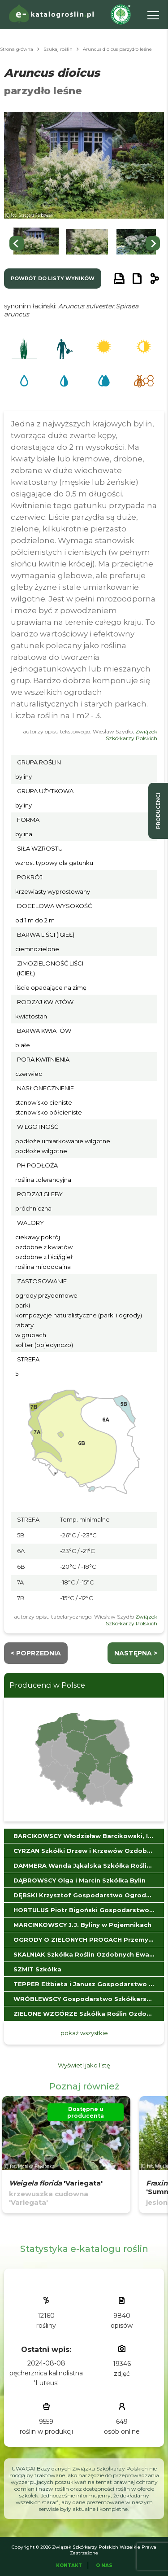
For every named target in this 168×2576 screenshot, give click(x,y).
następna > (135, 1653)
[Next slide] (153, 243)
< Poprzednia (36, 1653)
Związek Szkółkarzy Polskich (131, 735)
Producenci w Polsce (47, 1685)
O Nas (104, 2565)
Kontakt (69, 2565)
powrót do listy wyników (53, 278)
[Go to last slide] (16, 243)
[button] (35, 243)
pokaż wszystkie (84, 2032)
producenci (158, 811)
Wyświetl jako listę (84, 2065)
